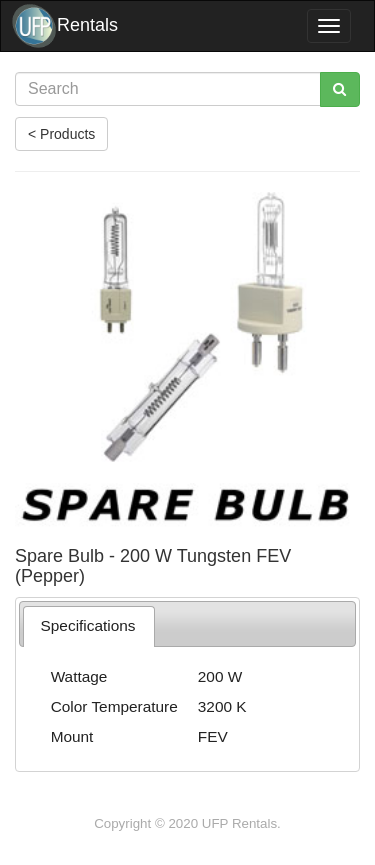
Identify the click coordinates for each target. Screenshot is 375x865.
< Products (61, 134)
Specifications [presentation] (88, 625)
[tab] (89, 626)
